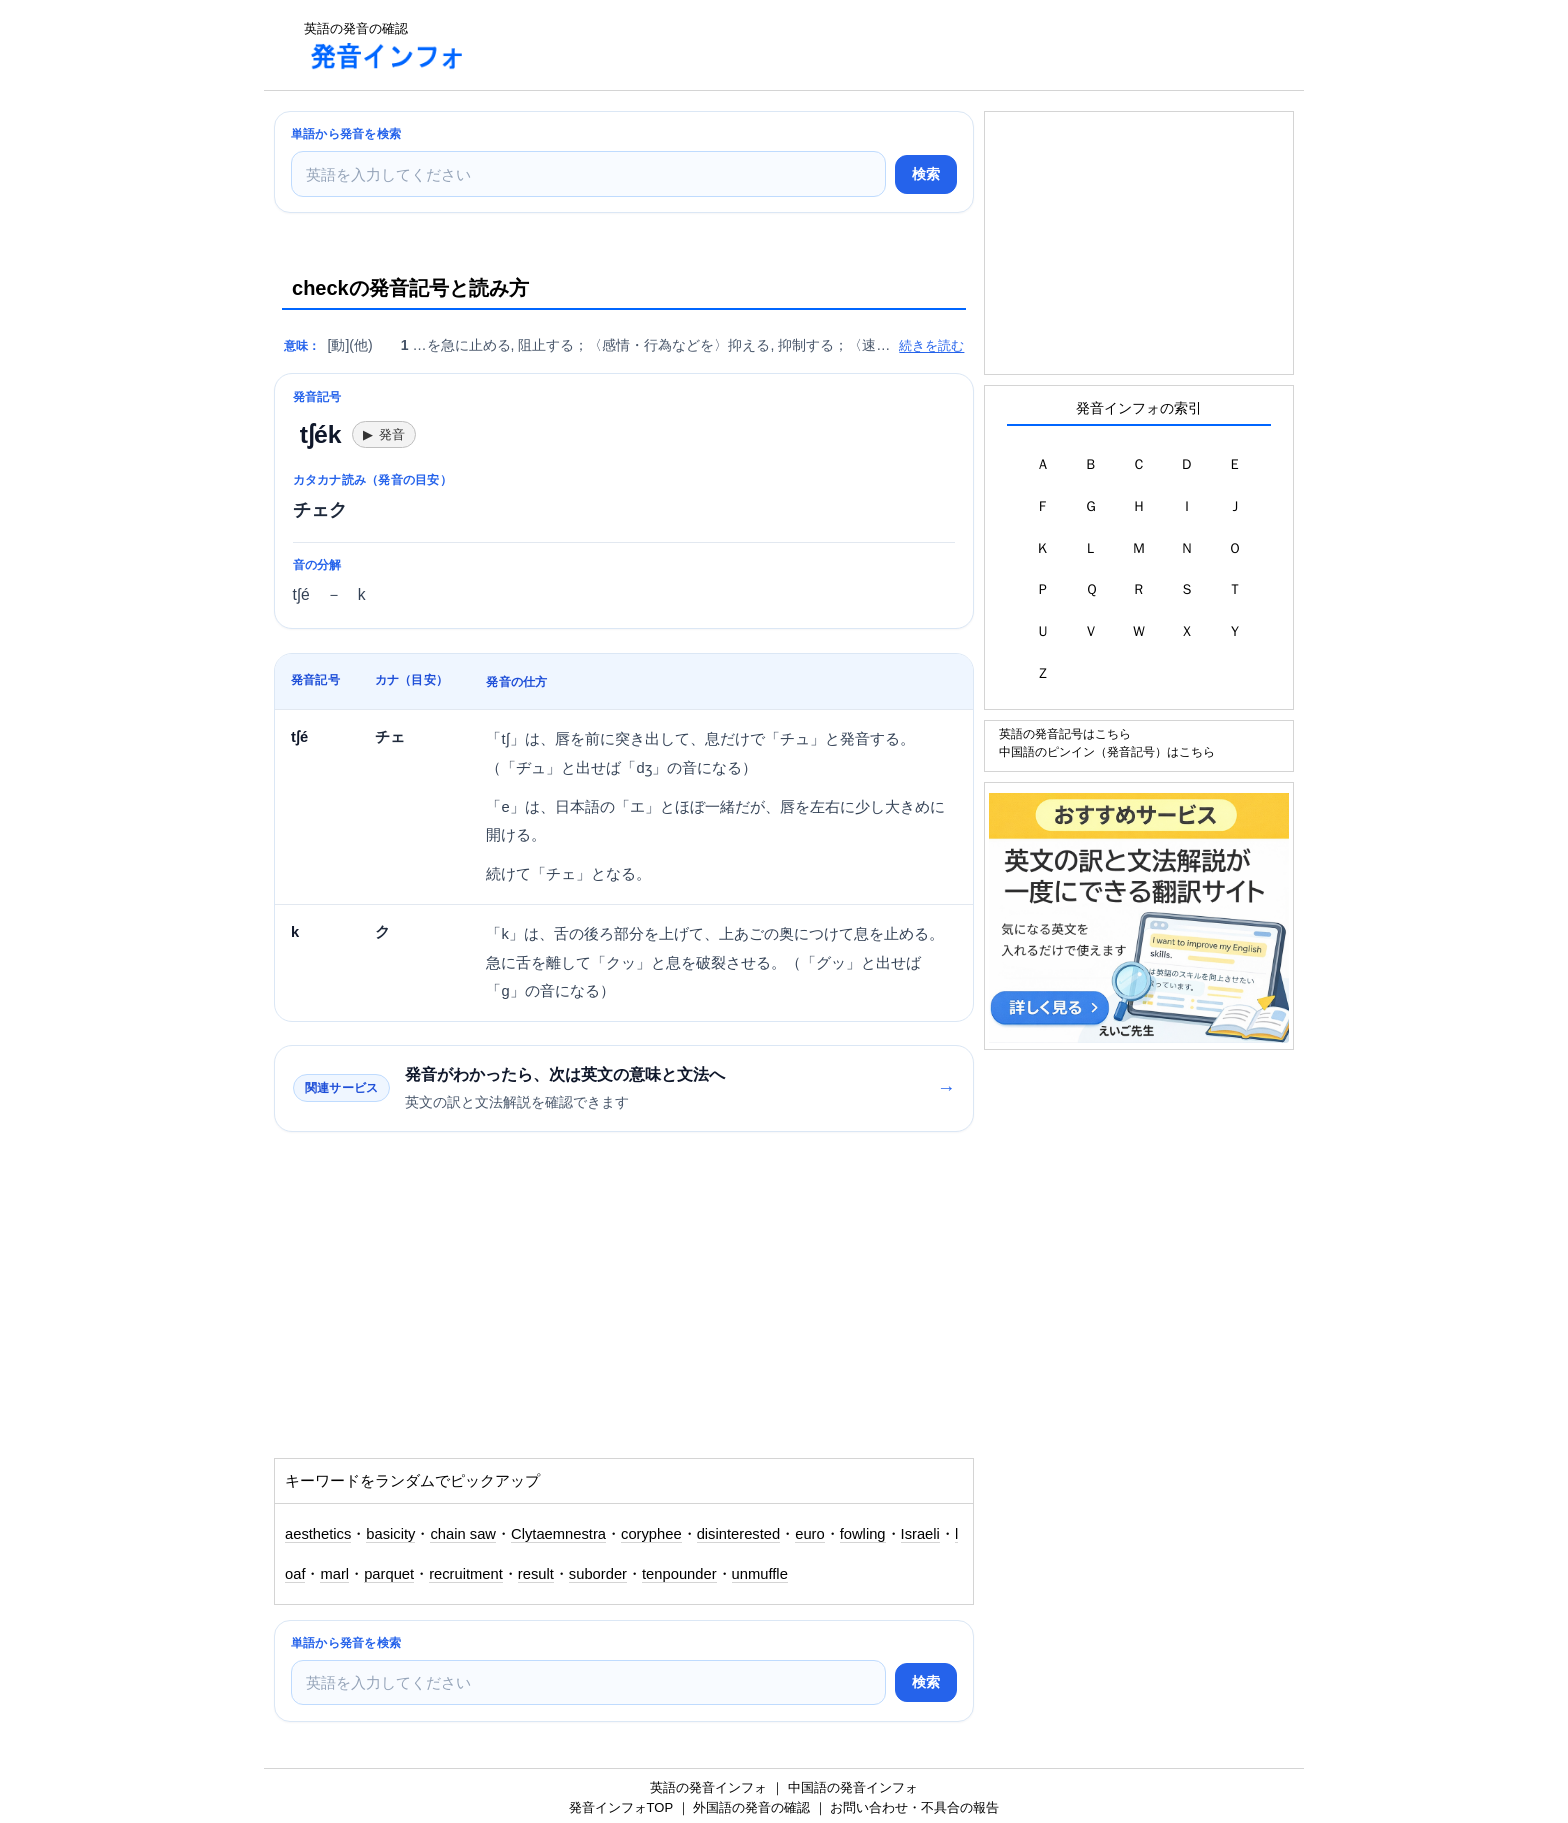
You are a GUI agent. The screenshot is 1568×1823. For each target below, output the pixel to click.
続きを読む (931, 345)
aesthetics (318, 1534)
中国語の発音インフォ (853, 1787)
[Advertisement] (848, 45)
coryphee (651, 1534)
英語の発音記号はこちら (1065, 733)
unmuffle (760, 1574)
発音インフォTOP (621, 1807)
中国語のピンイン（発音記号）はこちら (1107, 751)
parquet (389, 1574)
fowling (863, 1534)
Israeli (920, 1534)
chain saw (463, 1534)
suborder (598, 1574)
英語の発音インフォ (708, 1787)
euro (810, 1534)
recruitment (466, 1574)
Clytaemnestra (558, 1534)
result (536, 1574)
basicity (390, 1534)
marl (334, 1574)
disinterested (739, 1534)
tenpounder (679, 1574)
